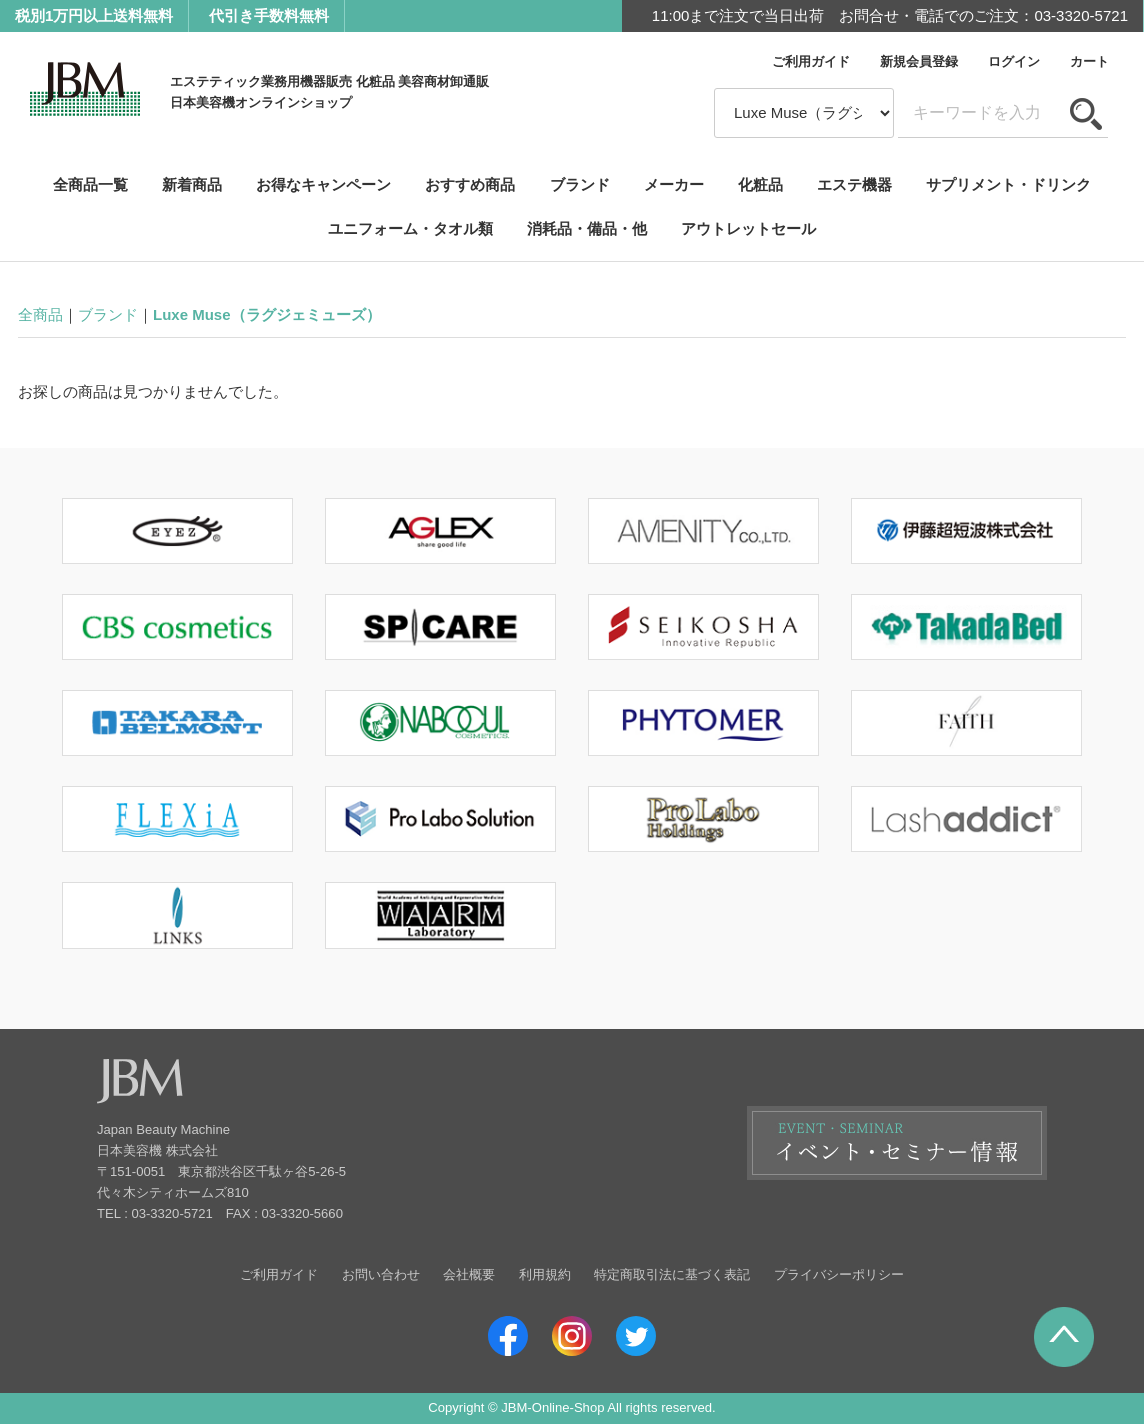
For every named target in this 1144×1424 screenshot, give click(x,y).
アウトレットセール (748, 228)
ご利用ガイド (811, 61)
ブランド (580, 184)
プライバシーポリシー (839, 1274)
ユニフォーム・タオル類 (410, 228)
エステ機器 (854, 184)
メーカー (674, 184)
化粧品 (760, 184)
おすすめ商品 (470, 184)
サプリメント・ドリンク (1008, 184)
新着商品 (192, 184)
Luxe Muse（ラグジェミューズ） (267, 314)
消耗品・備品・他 (587, 228)
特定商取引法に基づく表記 (672, 1274)
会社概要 (469, 1274)
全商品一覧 (90, 184)
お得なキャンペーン (323, 184)
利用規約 (545, 1274)
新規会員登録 (919, 61)
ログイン (1014, 61)
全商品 (40, 314)
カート (1089, 61)
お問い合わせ (381, 1274)
